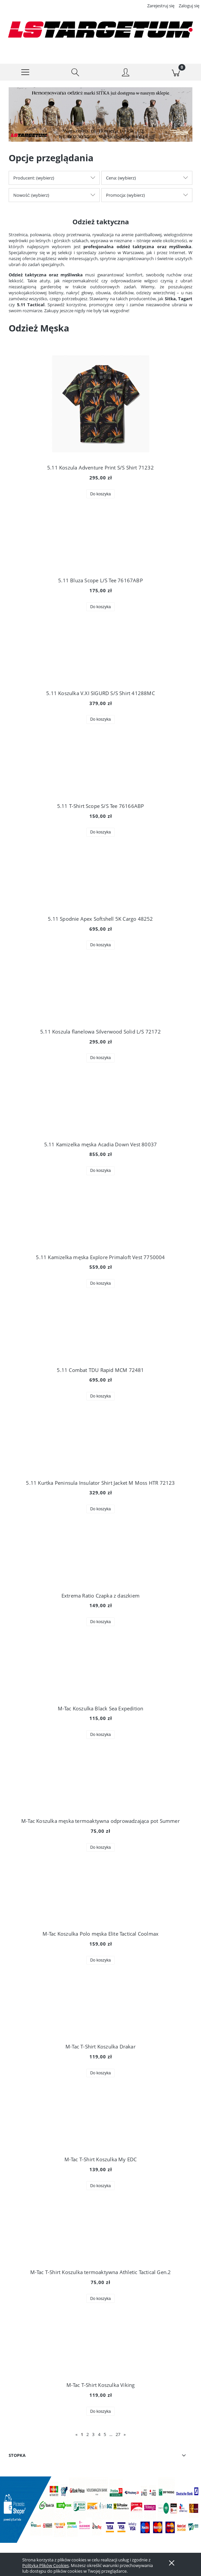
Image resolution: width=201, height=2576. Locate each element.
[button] (25, 72)
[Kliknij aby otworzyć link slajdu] (97, 114)
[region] (100, 114)
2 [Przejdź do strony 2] (87, 2434)
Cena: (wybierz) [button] (121, 178)
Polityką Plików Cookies (45, 2565)
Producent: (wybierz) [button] (33, 178)
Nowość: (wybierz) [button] (31, 195)
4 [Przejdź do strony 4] (99, 2434)
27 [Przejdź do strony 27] (118, 2434)
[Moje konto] (126, 73)
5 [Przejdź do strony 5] (105, 2434)
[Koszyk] (176, 72)
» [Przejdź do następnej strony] (125, 2434)
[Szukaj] (75, 72)
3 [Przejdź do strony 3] (93, 2434)
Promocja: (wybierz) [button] (125, 195)
